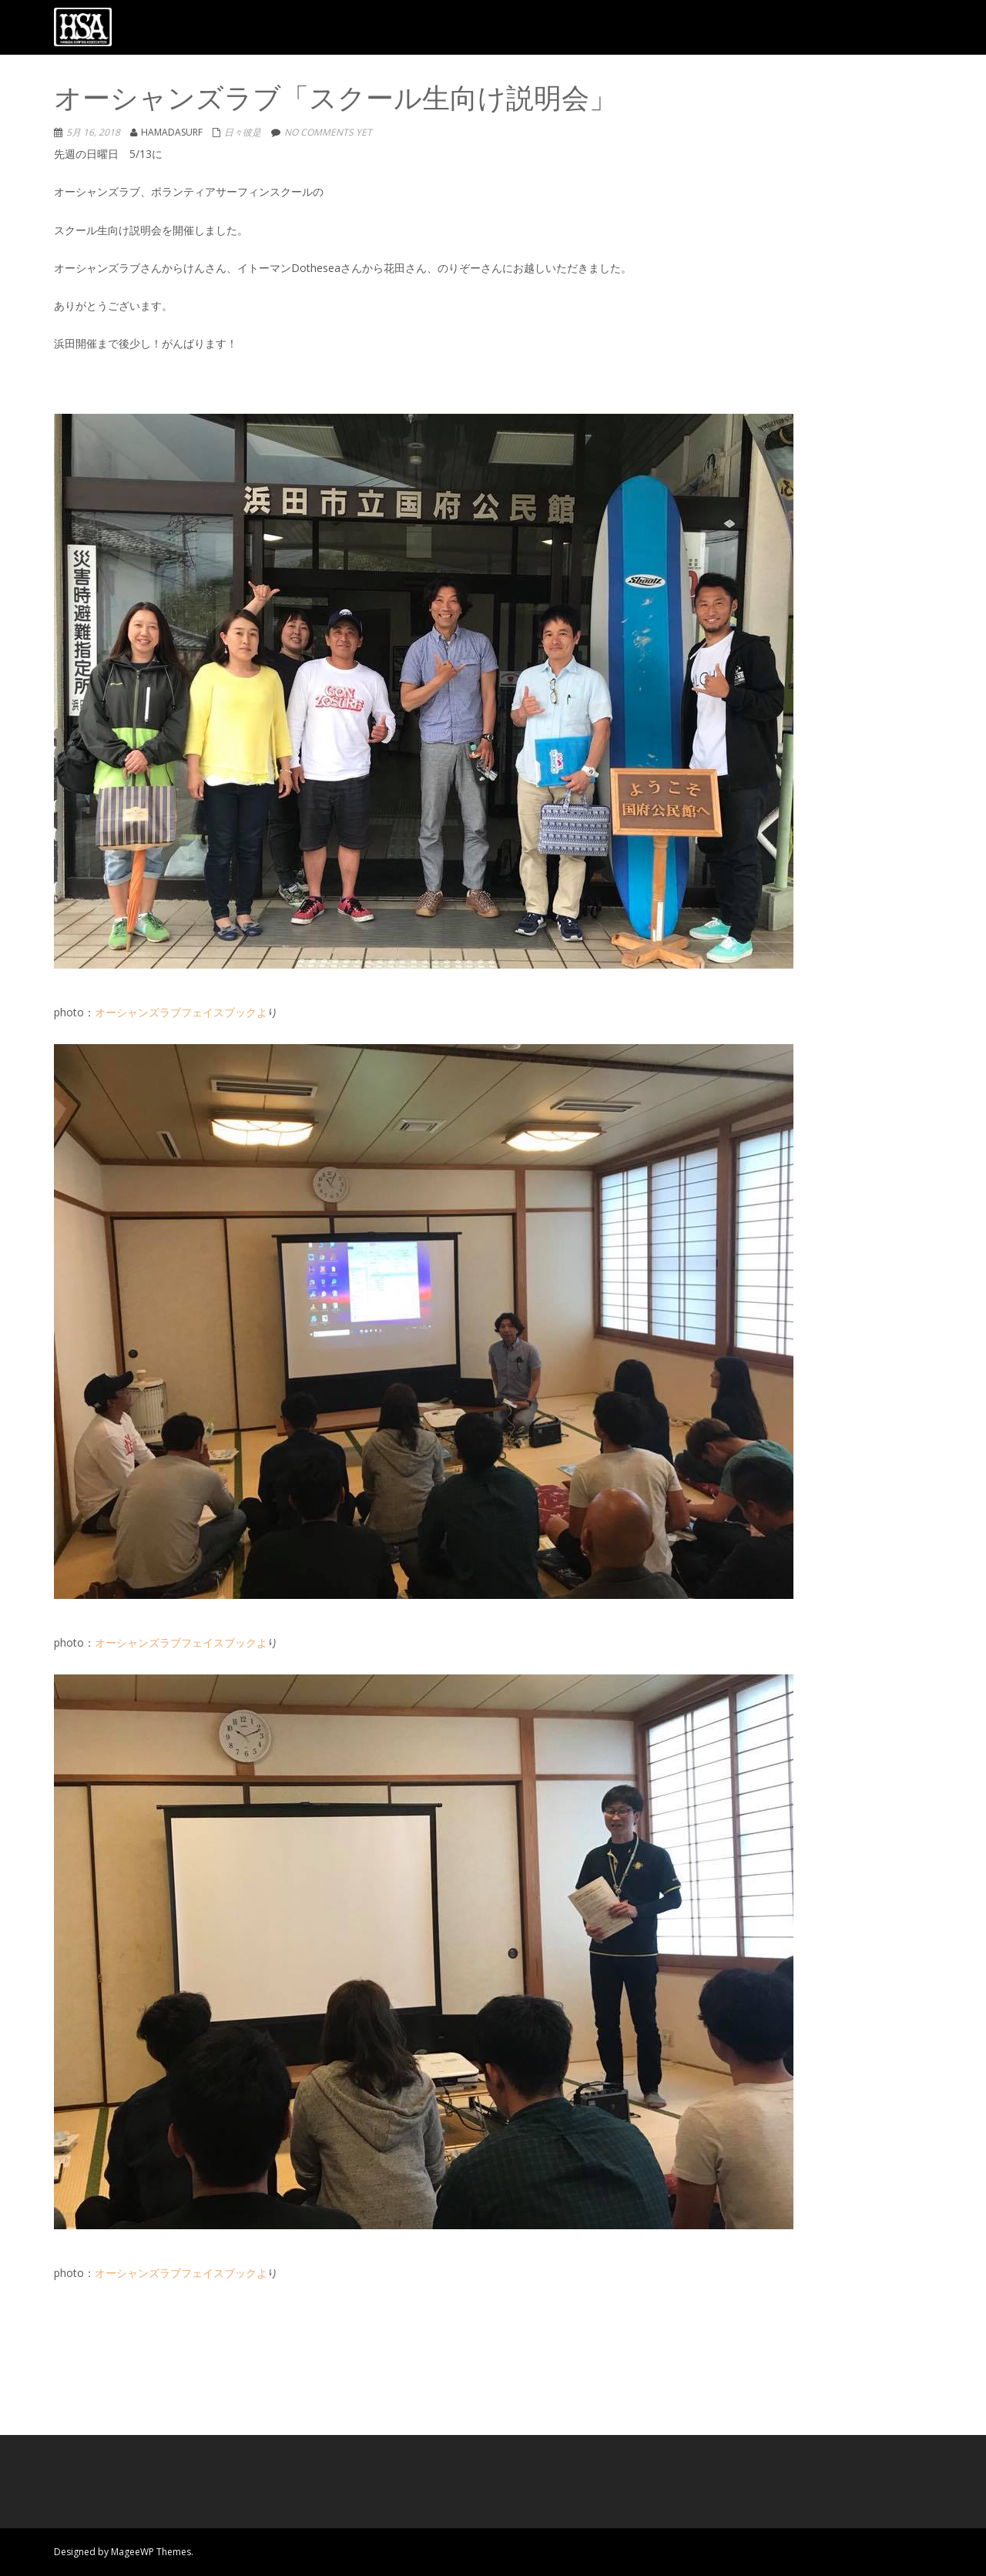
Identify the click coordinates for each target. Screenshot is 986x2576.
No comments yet (328, 132)
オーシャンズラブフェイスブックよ (181, 1012)
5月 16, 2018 (93, 132)
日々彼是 (242, 132)
